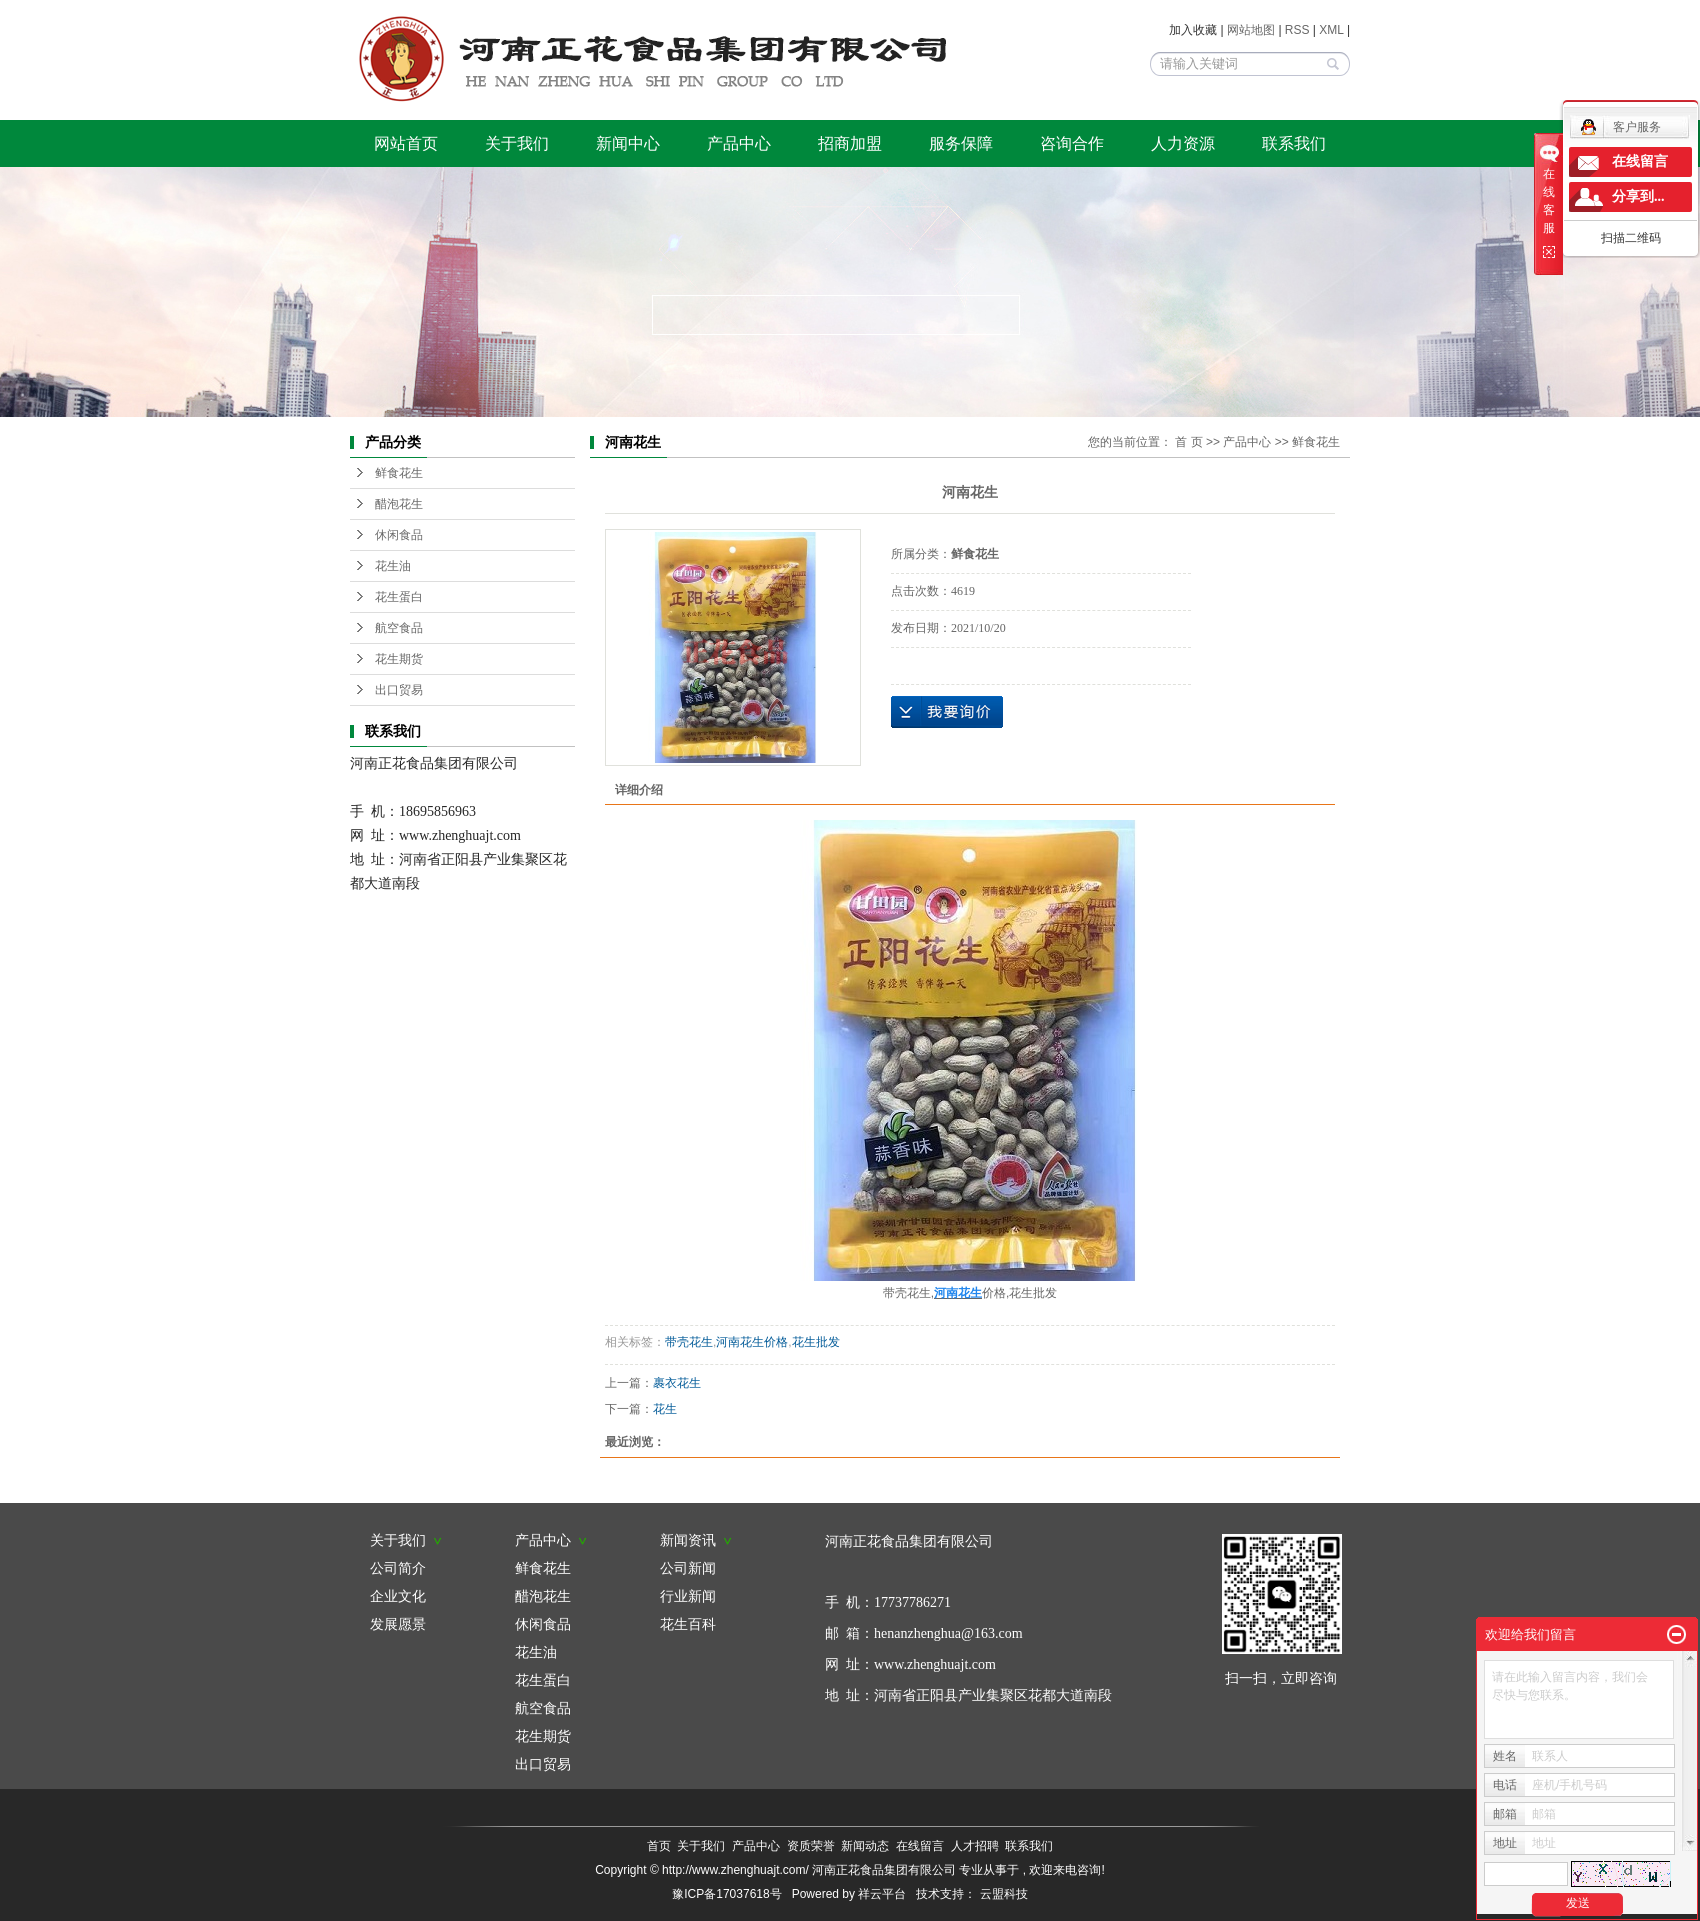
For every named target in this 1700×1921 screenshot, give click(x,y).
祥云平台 (882, 1894)
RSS (1297, 30)
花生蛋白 (399, 597)
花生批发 (816, 1342)
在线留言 (920, 1846)
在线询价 (947, 712)
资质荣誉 (811, 1846)
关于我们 (517, 143)
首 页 (1188, 442)
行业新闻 (688, 1596)
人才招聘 (975, 1846)
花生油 (393, 566)
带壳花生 (689, 1342)
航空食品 (399, 628)
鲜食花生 (399, 473)
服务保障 (961, 143)
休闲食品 (399, 535)
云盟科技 (1004, 1894)
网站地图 (1252, 30)
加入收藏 (1193, 30)
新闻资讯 (696, 1540)
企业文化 (398, 1596)
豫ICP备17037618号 (726, 1894)
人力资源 (1183, 143)
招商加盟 (850, 143)
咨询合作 (1072, 143)
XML (1331, 30)
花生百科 (688, 1624)
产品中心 (739, 143)
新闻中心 (628, 143)
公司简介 (398, 1568)
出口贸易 (399, 690)
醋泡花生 (399, 504)
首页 (659, 1846)
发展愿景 (398, 1624)
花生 (665, 1409)
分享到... (1638, 196)
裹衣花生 (677, 1383)
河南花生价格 (752, 1342)
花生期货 (399, 659)
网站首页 (406, 143)
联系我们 (1294, 143)
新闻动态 (865, 1846)
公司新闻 (688, 1568)
